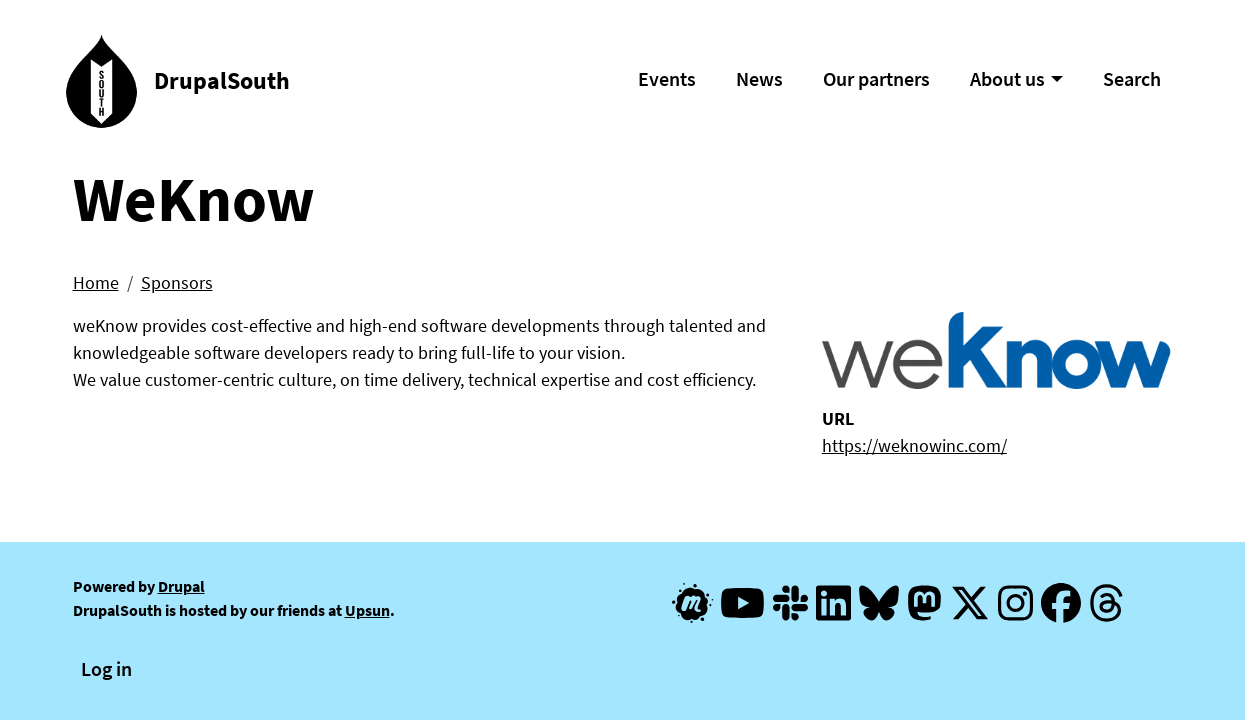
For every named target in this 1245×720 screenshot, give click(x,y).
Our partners (876, 78)
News (759, 78)
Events (667, 78)
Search (1132, 78)
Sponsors (177, 282)
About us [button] (1007, 78)
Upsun (367, 610)
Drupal (181, 586)
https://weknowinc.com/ (914, 445)
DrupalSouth (222, 80)
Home (96, 282)
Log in (106, 668)
